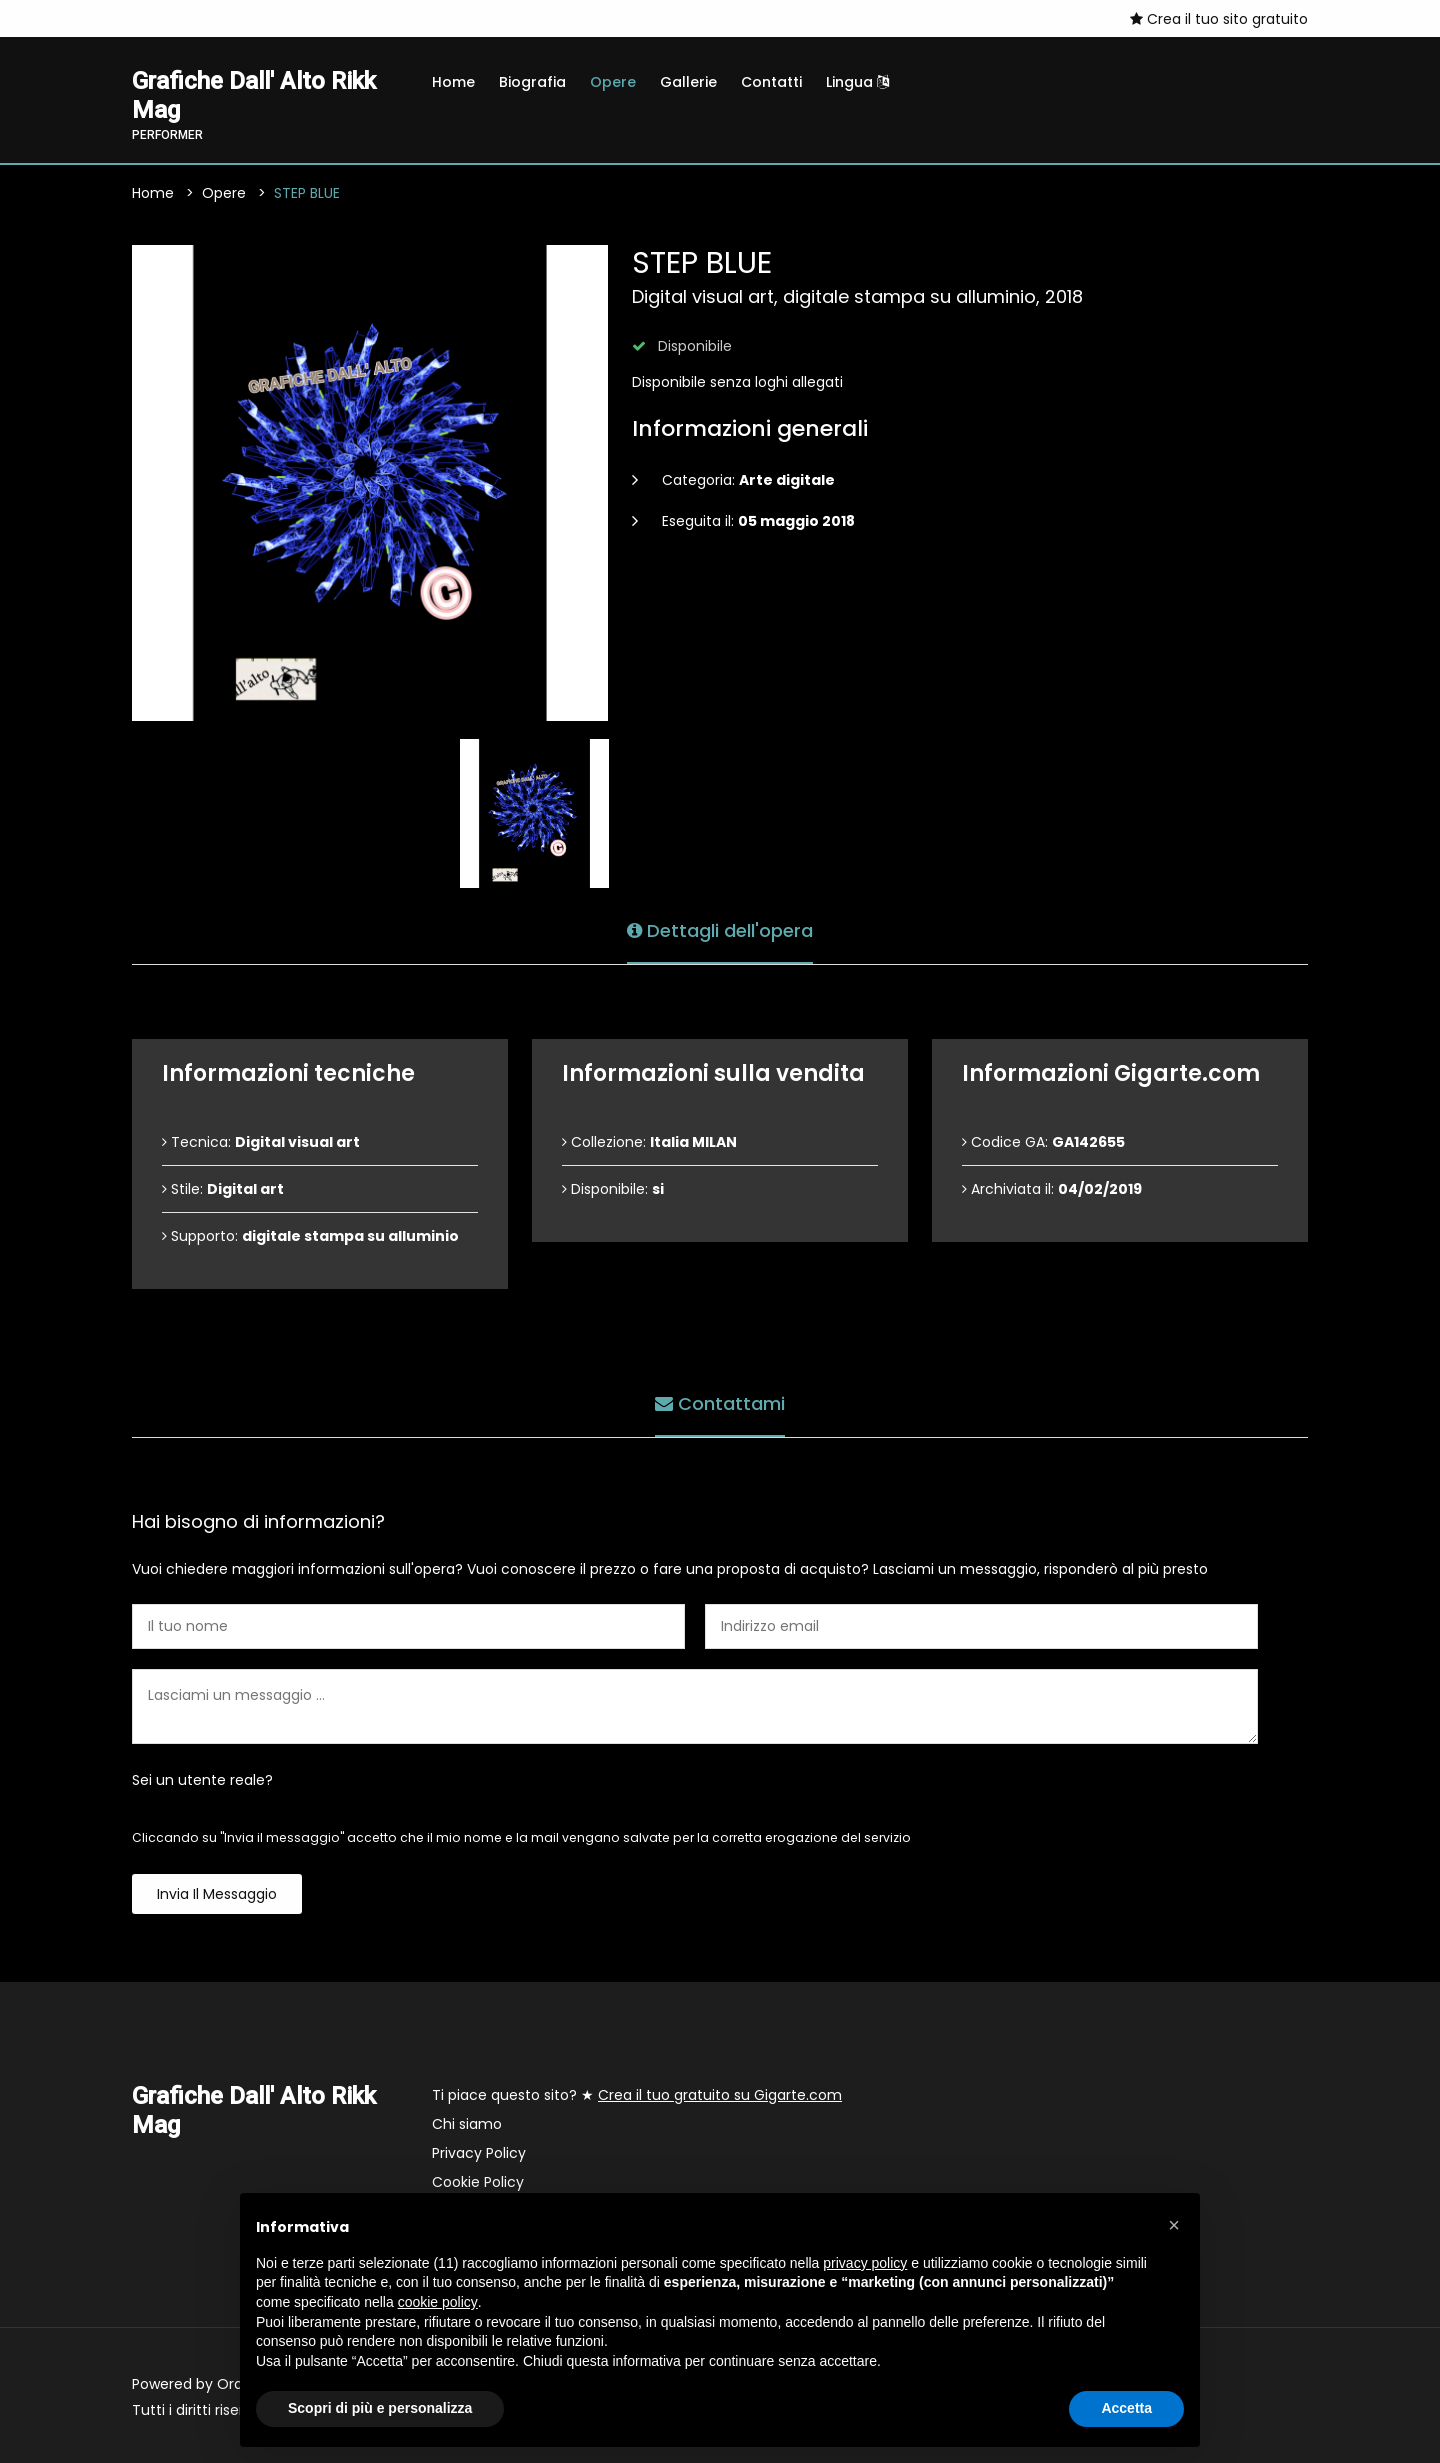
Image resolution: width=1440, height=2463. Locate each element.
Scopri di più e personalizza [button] (380, 2408)
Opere (613, 82)
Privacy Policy (479, 2153)
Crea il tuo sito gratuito (1219, 19)
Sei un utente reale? (202, 1780)
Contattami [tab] (720, 1403)
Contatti (771, 82)
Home (453, 82)
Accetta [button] (1126, 2408)
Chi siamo (467, 2124)
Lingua (857, 82)
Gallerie (688, 82)
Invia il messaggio (217, 1894)
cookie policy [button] (438, 2302)
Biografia (532, 82)
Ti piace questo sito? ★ (637, 2095)
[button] (1174, 2225)
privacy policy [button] (865, 2263)
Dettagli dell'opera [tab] (720, 930)
